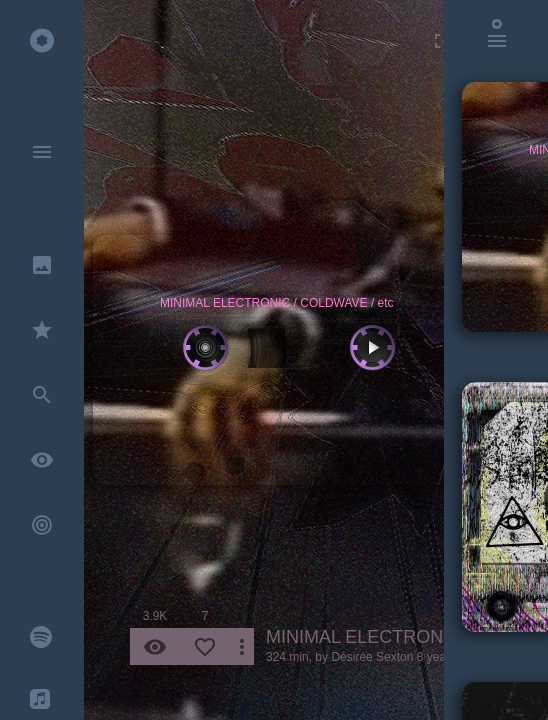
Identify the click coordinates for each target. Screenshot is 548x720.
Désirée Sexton (372, 657)
